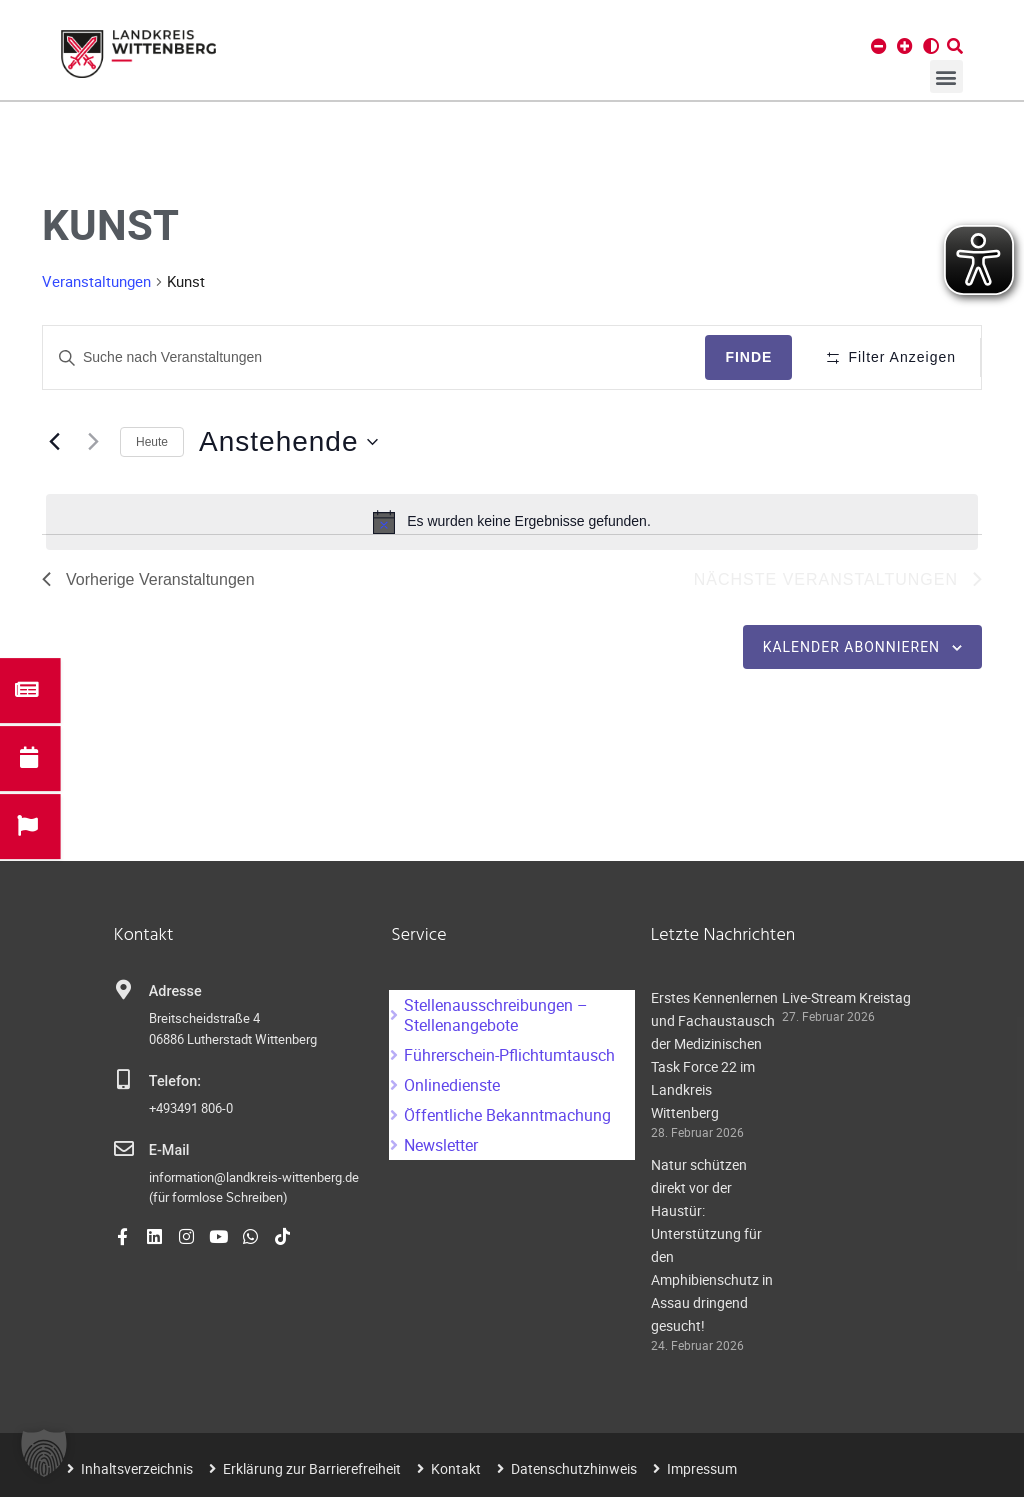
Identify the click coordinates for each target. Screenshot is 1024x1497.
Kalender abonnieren (851, 647)
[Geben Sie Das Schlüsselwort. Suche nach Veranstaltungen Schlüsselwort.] (374, 357)
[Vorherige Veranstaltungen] (54, 442)
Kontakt (456, 1468)
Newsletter (441, 1145)
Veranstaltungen (96, 281)
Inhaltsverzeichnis (137, 1468)
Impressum (702, 1468)
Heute (152, 442)
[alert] (512, 522)
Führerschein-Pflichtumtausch (509, 1055)
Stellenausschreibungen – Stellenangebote (496, 1015)
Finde (748, 357)
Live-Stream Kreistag (846, 997)
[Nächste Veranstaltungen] (93, 442)
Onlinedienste (452, 1085)
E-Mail (169, 1150)
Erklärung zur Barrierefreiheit (312, 1468)
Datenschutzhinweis (574, 1468)
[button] (946, 76)
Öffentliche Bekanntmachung (507, 1115)
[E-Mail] (124, 1149)
